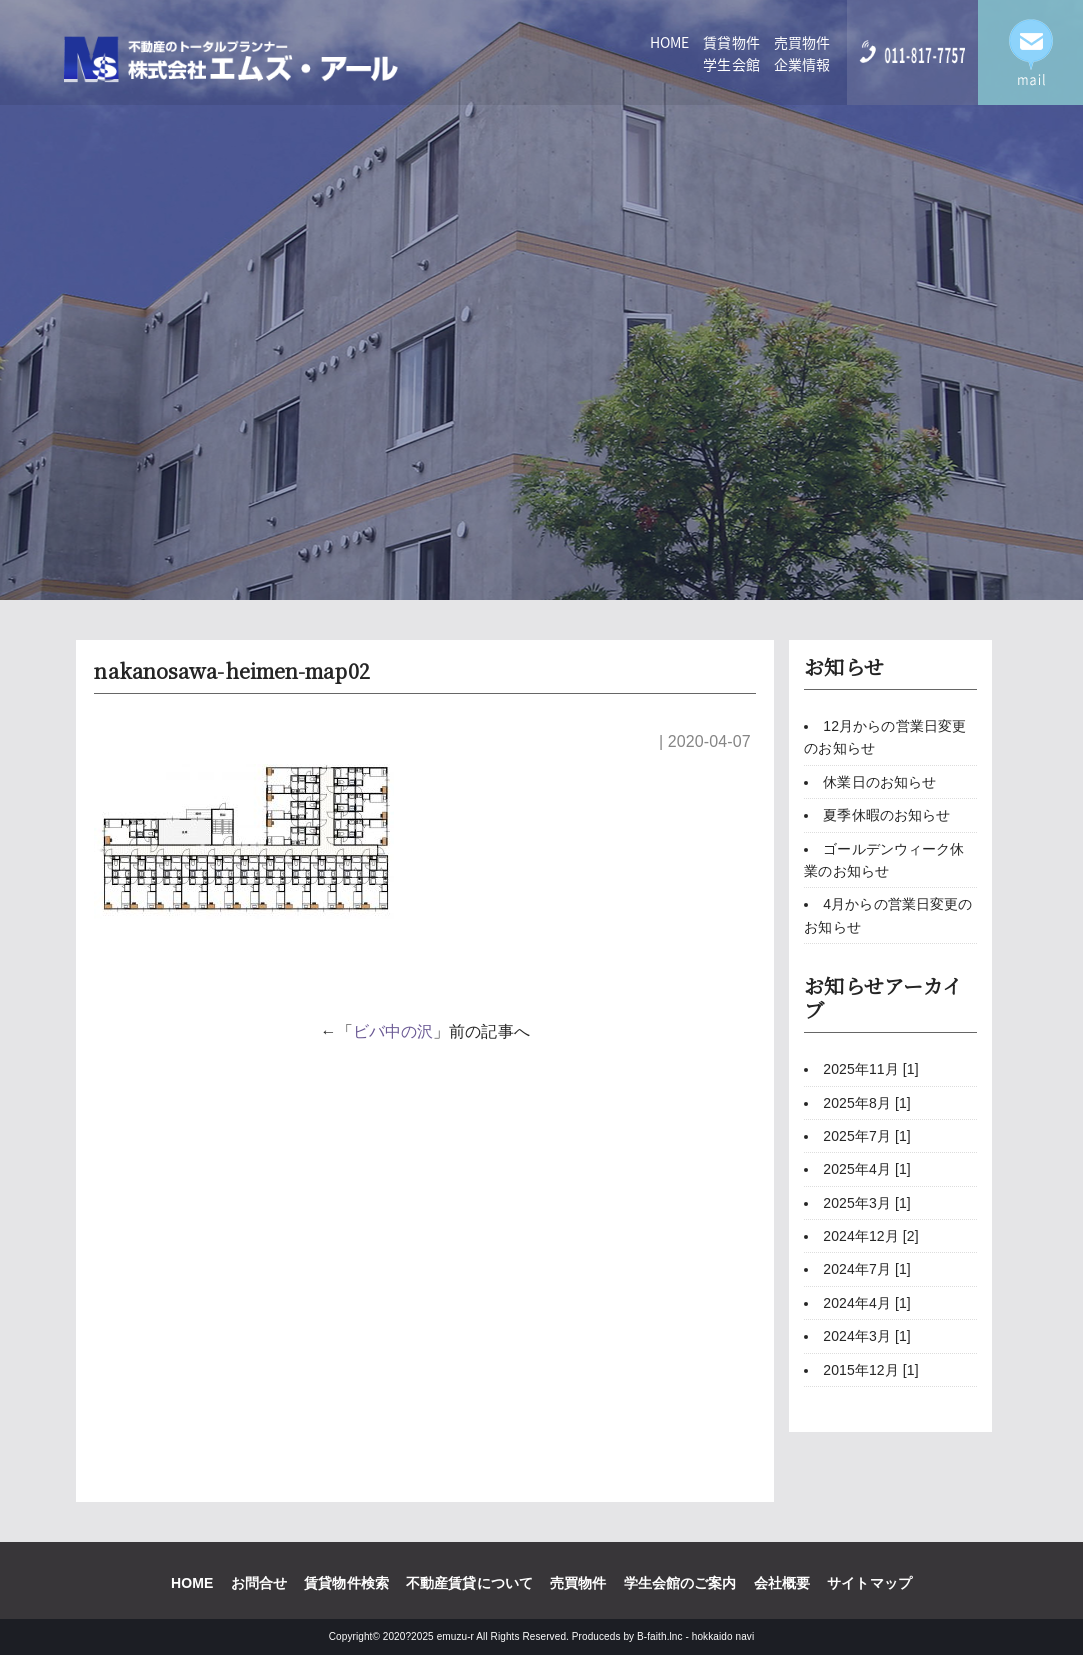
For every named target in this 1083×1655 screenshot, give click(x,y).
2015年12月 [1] (870, 1370)
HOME (669, 42)
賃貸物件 (731, 42)
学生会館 (731, 64)
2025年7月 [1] (867, 1136)
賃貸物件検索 (346, 1583)
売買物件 (802, 42)
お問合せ (259, 1583)
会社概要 (782, 1583)
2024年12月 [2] (870, 1236)
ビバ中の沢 (393, 1031)
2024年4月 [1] (867, 1303)
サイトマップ (869, 1583)
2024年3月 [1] (867, 1336)
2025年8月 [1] (867, 1103)
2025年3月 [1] (867, 1203)
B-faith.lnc (660, 1636)
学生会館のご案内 (680, 1583)
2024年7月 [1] (867, 1269)
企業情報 (802, 64)
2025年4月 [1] (867, 1169)
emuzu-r (455, 1636)
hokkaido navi (723, 1636)
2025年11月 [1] (870, 1069)
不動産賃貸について (469, 1583)
